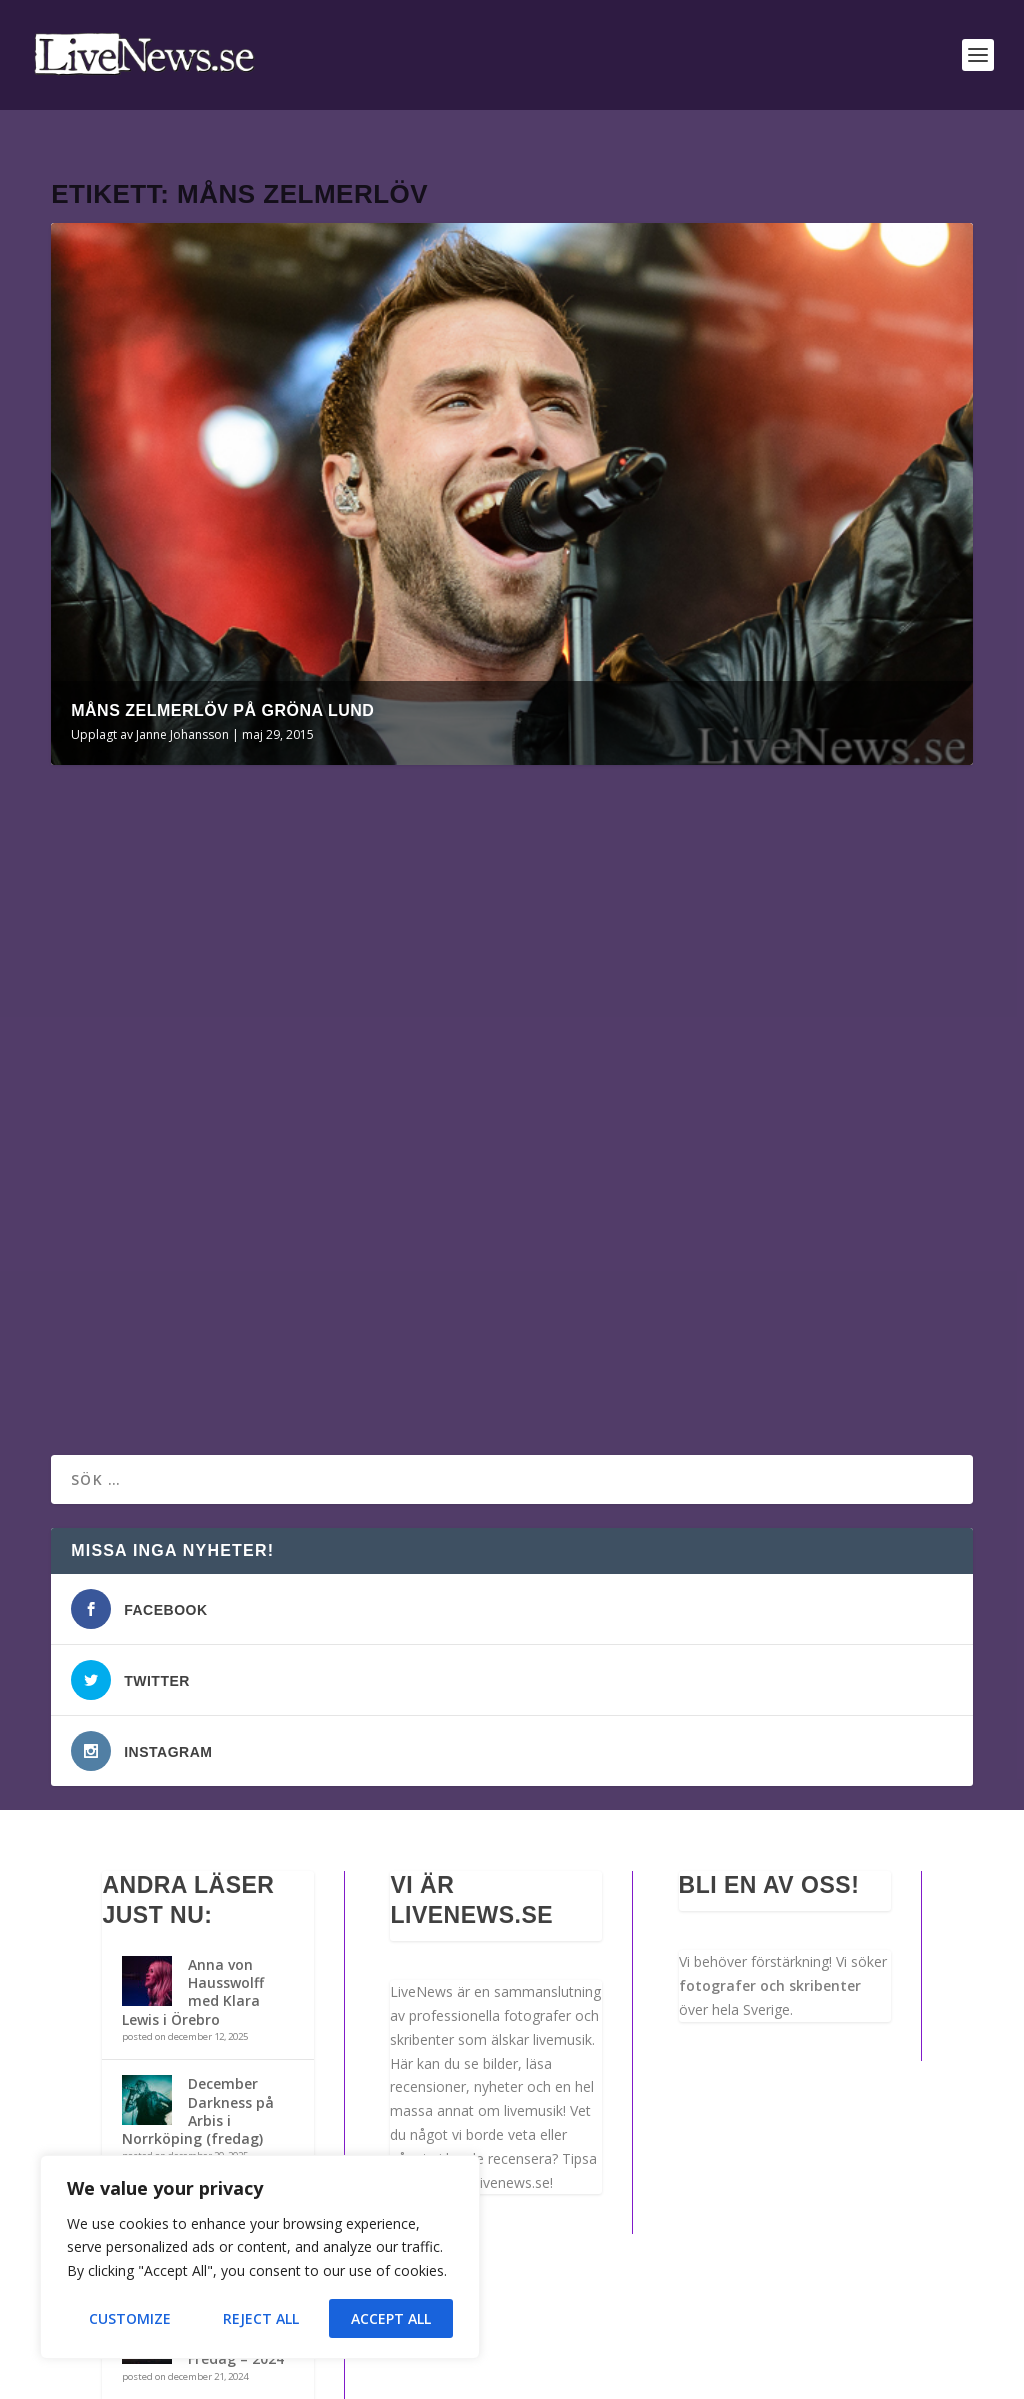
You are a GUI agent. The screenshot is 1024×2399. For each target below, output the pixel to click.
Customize (130, 2318)
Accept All (391, 2318)
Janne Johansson (182, 702)
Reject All (261, 2318)
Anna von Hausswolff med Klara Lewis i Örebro (193, 1809)
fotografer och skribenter (770, 1802)
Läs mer (109, 1219)
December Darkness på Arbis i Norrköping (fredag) (198, 1928)
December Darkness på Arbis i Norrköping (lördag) (198, 2047)
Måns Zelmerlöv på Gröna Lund (222, 678)
